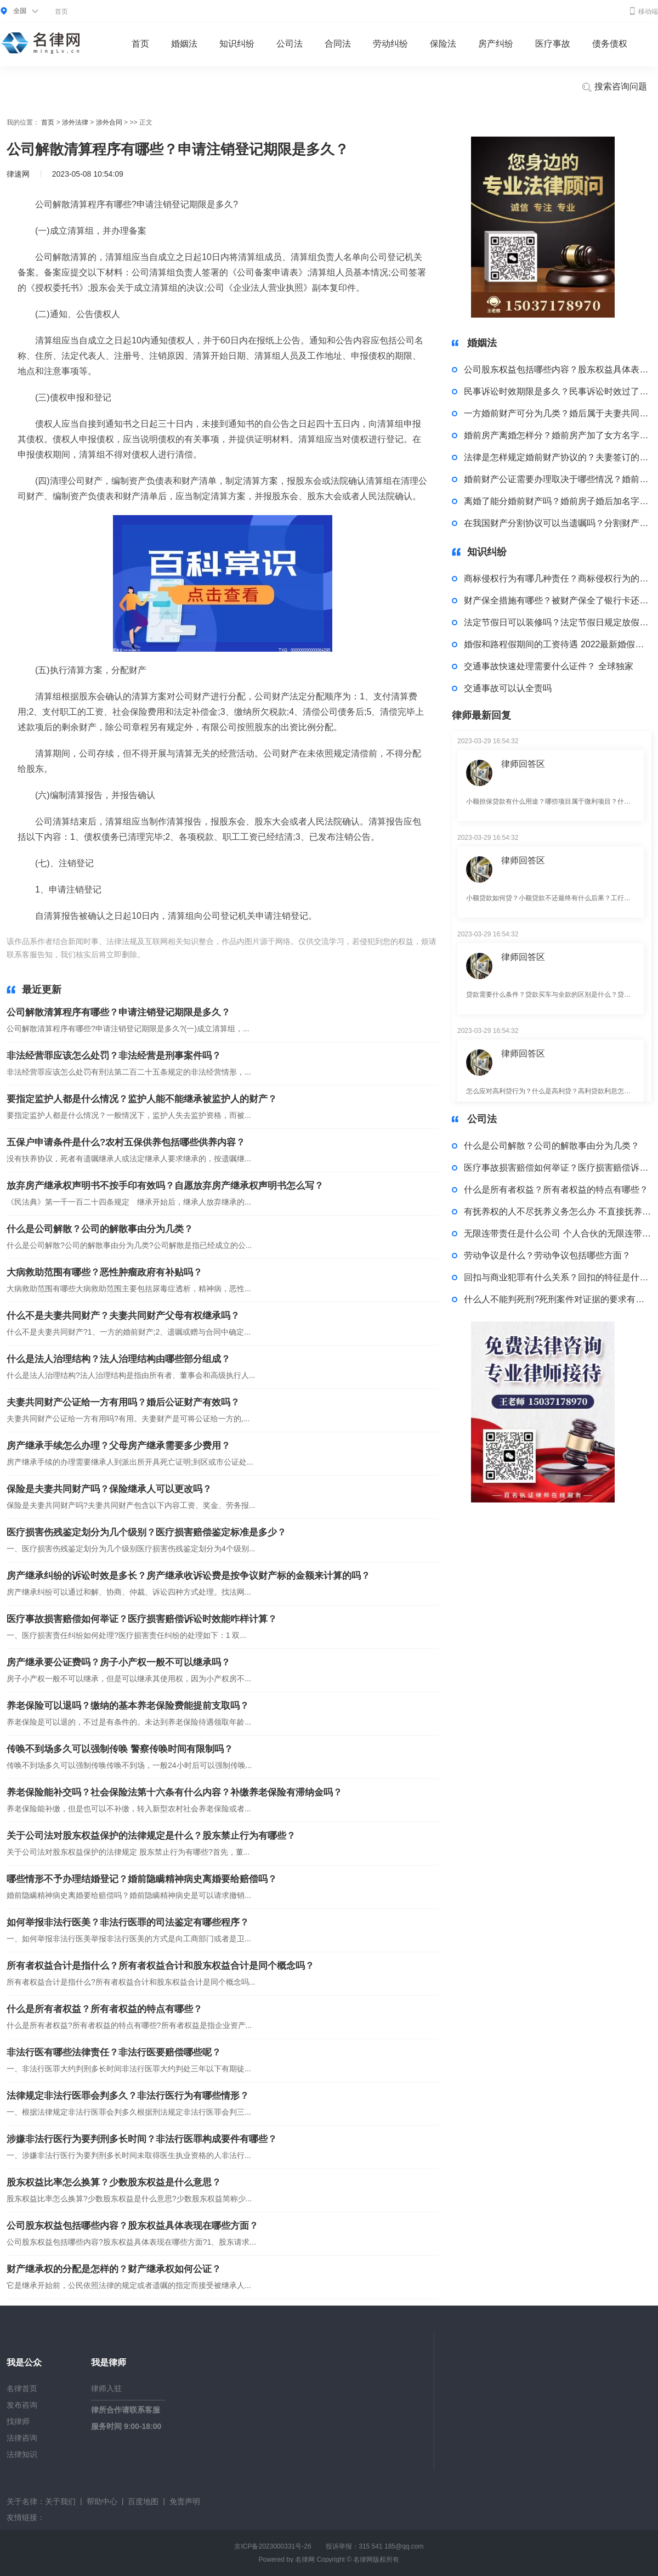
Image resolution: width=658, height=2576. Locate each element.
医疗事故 (552, 43)
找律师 (18, 2421)
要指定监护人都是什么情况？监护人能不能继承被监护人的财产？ (142, 1099)
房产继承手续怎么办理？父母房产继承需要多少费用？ (118, 1445)
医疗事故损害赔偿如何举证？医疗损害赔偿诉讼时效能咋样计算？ (142, 1619)
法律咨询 (22, 2437)
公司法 (289, 43)
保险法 (443, 43)
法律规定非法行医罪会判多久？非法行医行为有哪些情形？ (128, 2096)
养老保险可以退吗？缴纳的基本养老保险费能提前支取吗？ (128, 1706)
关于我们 (60, 2501)
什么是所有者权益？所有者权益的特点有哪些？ (104, 2009)
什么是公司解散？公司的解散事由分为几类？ (100, 1229)
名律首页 (22, 2388)
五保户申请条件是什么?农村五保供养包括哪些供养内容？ (126, 1142)
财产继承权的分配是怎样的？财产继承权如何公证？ (114, 2269)
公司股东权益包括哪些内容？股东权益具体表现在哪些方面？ (132, 2226)
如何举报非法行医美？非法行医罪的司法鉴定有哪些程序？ (128, 1922)
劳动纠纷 (390, 43)
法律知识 (22, 2454)
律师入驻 (106, 2388)
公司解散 (187, 954)
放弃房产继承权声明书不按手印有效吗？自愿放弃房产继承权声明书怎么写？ (165, 1185)
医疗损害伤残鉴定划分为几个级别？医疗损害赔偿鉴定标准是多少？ (146, 1532)
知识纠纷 (236, 43)
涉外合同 (109, 122)
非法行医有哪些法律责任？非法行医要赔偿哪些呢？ (114, 2052)
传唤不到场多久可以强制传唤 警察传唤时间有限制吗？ (120, 1749)
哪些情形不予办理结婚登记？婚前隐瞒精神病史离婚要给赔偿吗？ (142, 1879)
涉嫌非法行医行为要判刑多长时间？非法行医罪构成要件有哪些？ (142, 2139)
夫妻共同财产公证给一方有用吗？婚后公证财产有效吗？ (123, 1402)
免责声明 (184, 2501)
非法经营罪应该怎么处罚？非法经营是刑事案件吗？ (114, 1055)
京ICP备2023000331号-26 (272, 2546)
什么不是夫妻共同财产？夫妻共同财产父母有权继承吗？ (123, 1315)
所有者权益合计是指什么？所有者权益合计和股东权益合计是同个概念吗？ (160, 1966)
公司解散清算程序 (235, 954)
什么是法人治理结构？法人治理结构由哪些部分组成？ (118, 1359)
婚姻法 (184, 43)
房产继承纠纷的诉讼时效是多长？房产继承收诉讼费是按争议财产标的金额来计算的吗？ (188, 1576)
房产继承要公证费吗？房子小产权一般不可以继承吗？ (118, 1662)
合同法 (338, 43)
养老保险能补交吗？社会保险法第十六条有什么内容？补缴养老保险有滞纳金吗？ (174, 1792)
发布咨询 (22, 2404)
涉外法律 (75, 122)
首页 (61, 11)
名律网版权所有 (376, 2559)
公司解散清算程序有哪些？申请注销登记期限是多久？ (118, 1012)
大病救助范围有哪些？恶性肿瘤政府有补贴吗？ (104, 1272)
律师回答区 (523, 764)
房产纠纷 (495, 43)
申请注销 (284, 954)
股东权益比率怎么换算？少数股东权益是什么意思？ (114, 2182)
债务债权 (609, 43)
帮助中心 (102, 2501)
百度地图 (143, 2501)
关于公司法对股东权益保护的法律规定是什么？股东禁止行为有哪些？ (151, 1836)
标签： (158, 954)
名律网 (305, 2559)
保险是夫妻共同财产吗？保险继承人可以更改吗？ (109, 1489)
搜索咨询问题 (614, 87)
